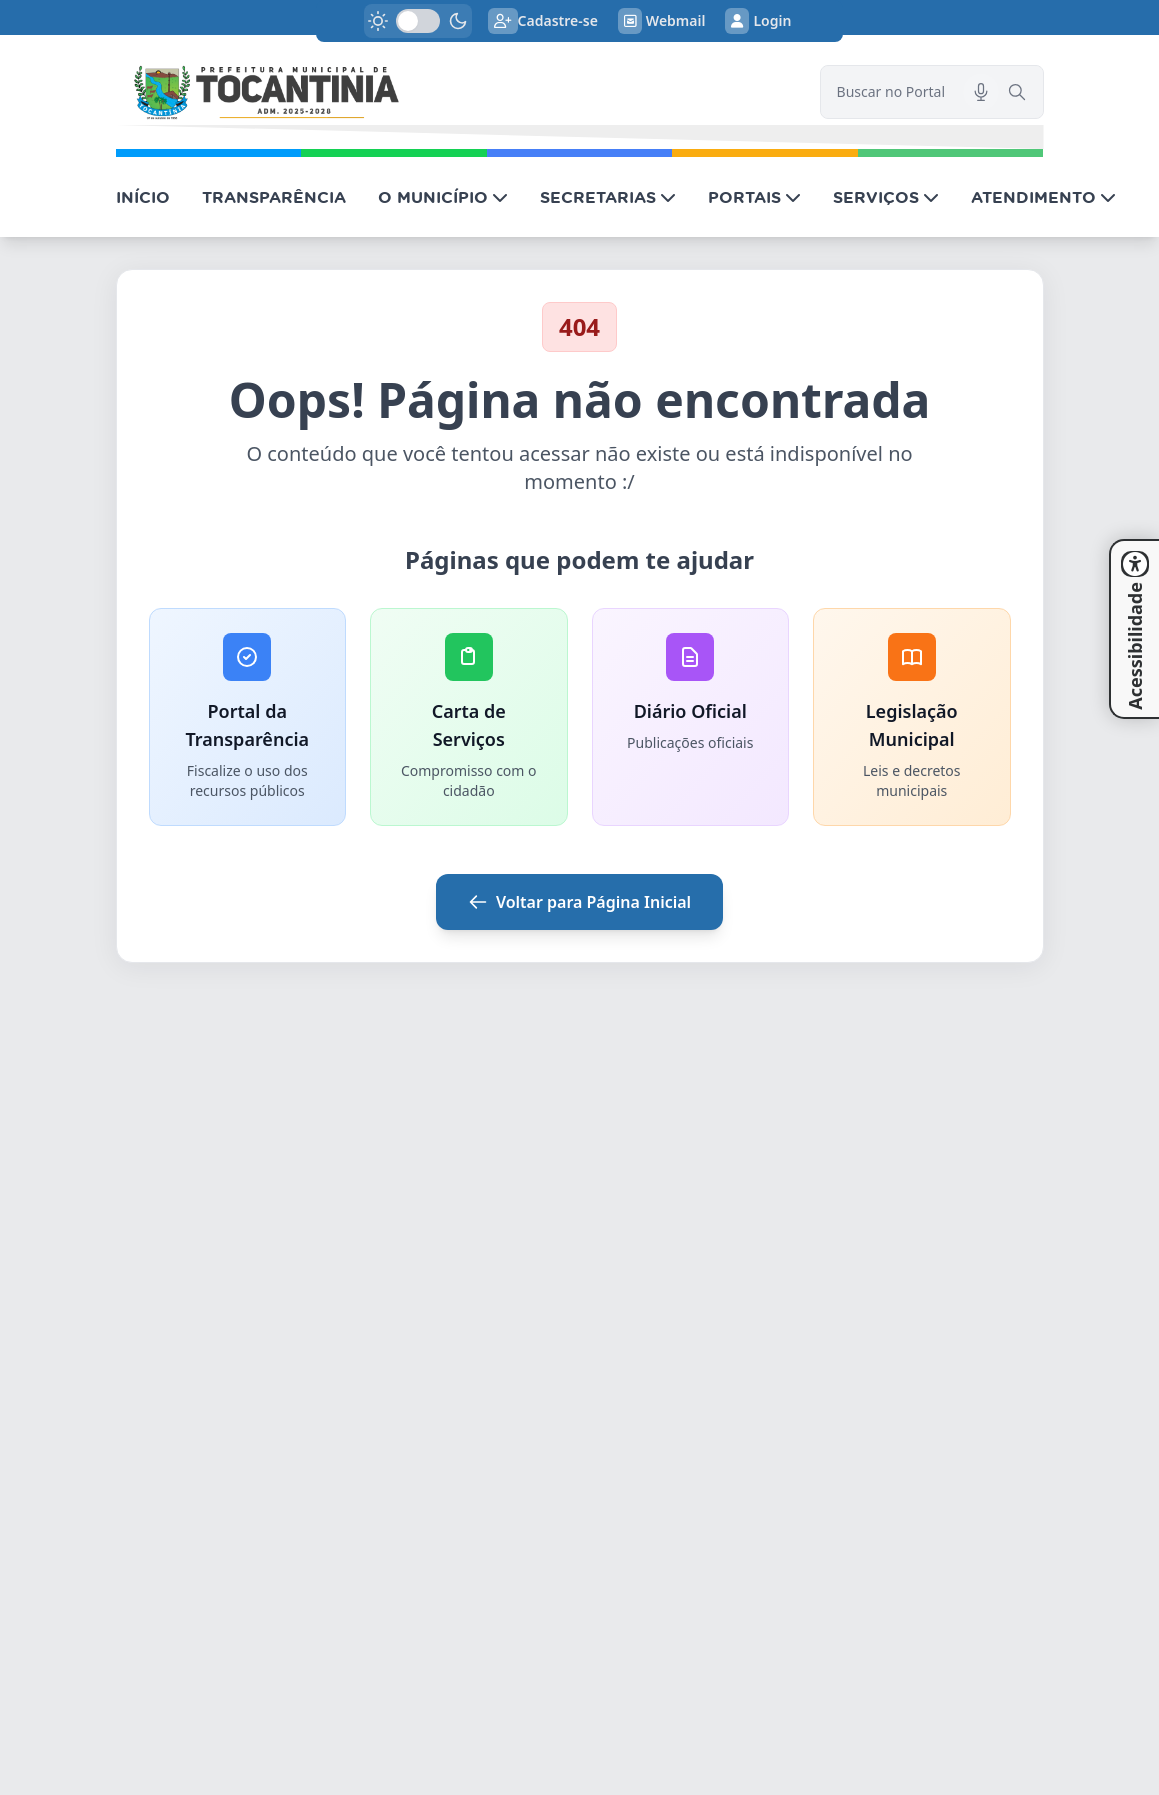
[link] (456, 92)
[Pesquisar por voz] (981, 92)
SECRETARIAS (608, 197)
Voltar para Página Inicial (579, 902)
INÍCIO (143, 197)
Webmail (662, 21)
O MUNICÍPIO (443, 197)
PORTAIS (754, 197)
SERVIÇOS (886, 197)
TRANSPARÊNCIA (274, 197)
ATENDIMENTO (1043, 197)
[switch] (418, 21)
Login (758, 21)
